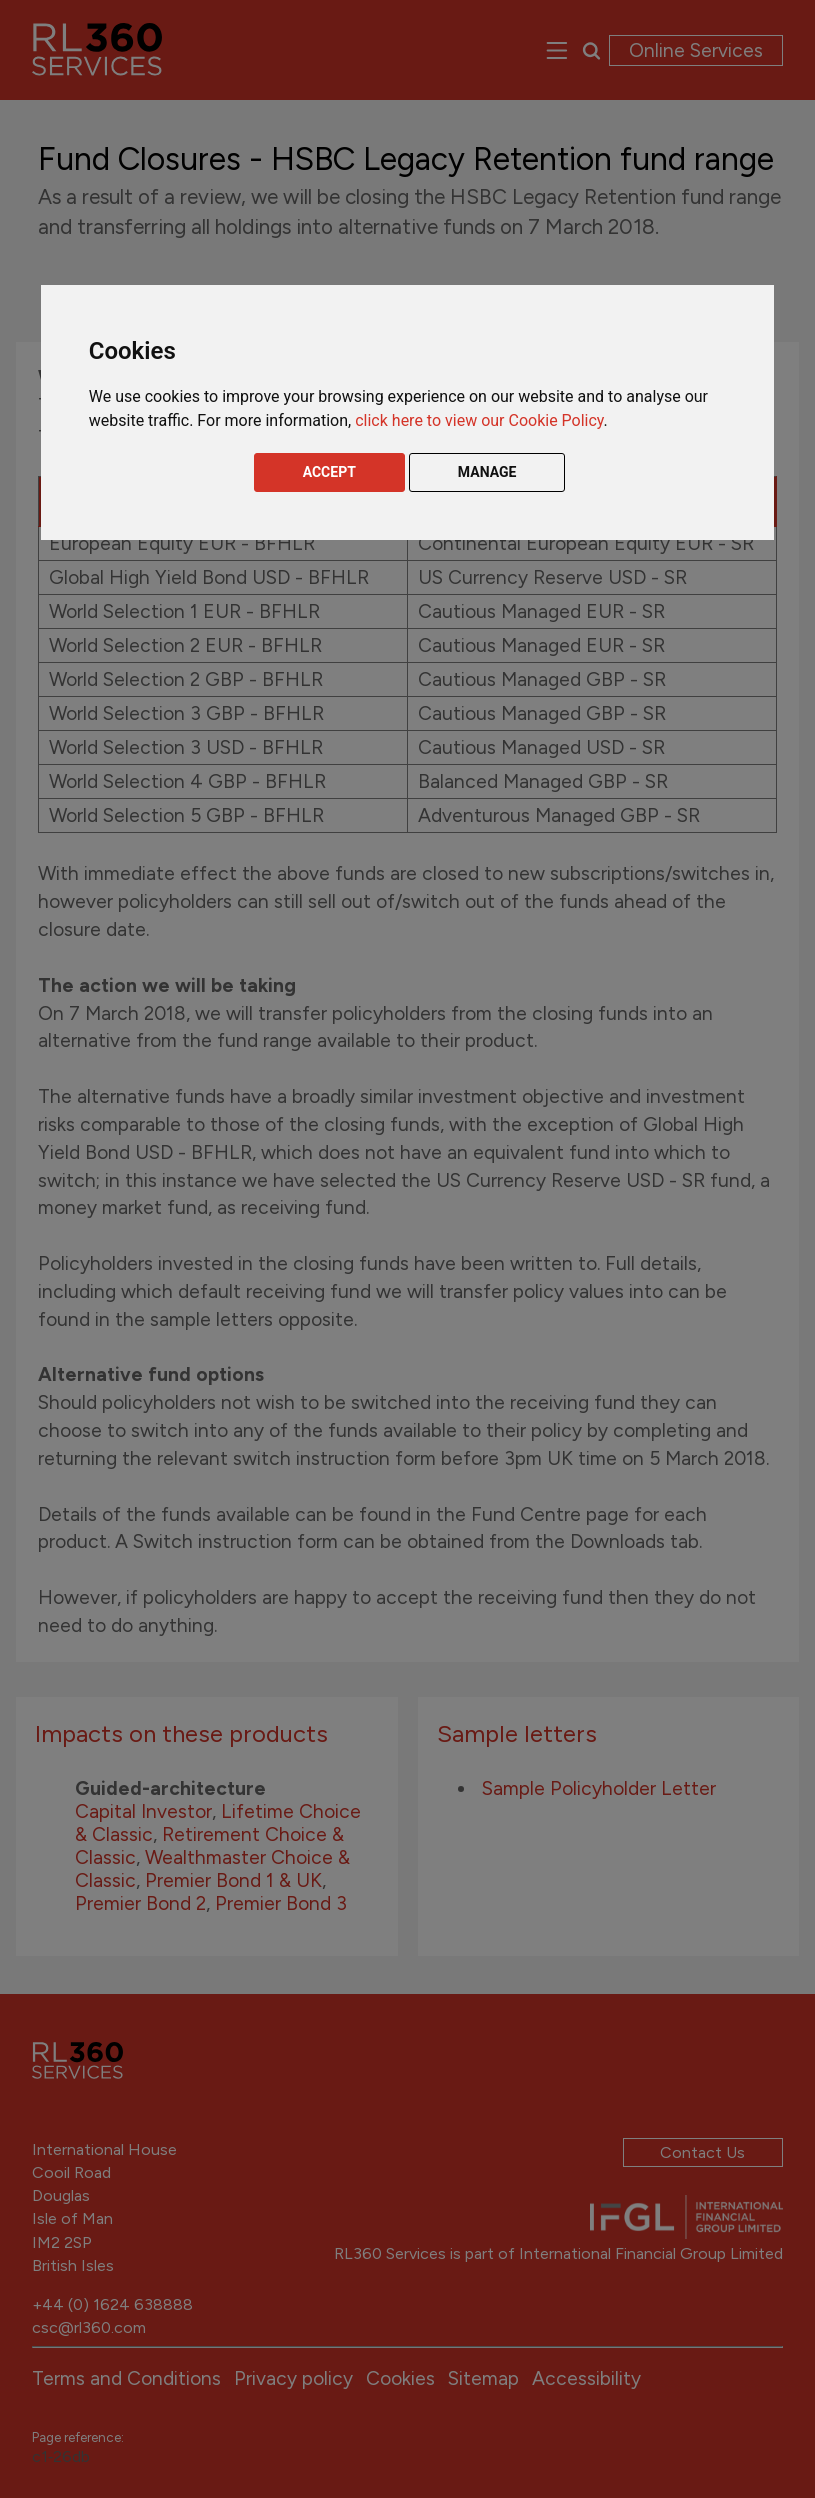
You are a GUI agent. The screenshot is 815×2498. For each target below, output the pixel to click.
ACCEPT (329, 472)
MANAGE (487, 472)
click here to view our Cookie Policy (479, 420)
